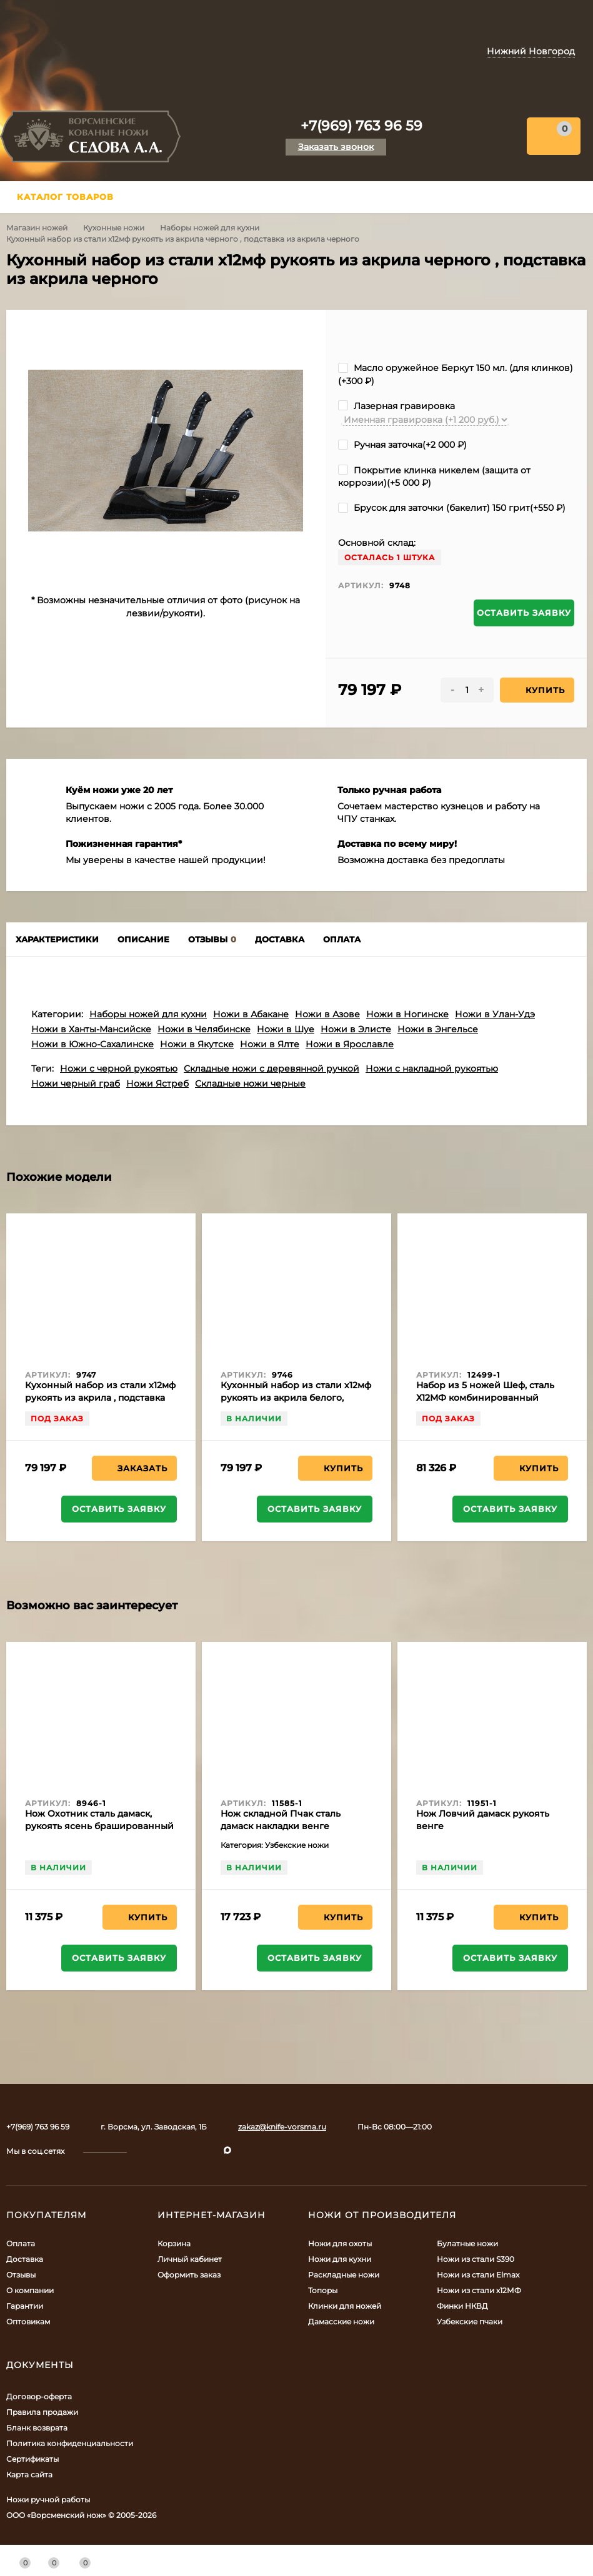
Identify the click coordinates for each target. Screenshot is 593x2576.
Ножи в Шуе (285, 1029)
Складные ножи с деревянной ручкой (271, 1068)
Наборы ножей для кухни (209, 227)
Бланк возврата (36, 2427)
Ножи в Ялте (269, 1044)
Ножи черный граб (75, 1083)
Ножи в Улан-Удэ (495, 1014)
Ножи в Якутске (197, 1044)
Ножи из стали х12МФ (479, 2290)
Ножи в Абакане (251, 1014)
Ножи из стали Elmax (478, 2274)
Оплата (20, 2243)
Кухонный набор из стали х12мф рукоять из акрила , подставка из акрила (100, 1397)
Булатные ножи (467, 2243)
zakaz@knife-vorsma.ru (282, 2126)
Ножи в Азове (327, 1014)
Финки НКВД (462, 2306)
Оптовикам (28, 2321)
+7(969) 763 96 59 (361, 125)
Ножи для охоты (340, 2243)
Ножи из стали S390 (475, 2259)
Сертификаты (32, 2459)
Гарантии (24, 2306)
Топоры (322, 2290)
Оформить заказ (189, 2274)
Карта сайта (29, 2474)
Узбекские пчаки (469, 2321)
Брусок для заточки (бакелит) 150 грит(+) (452, 507)
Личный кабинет (189, 2259)
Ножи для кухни (339, 2259)
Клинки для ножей (344, 2306)
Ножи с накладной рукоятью (432, 1068)
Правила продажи (42, 2412)
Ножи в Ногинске (407, 1014)
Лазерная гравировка (396, 406)
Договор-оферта (39, 2396)
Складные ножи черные (250, 1083)
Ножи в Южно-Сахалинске (92, 1044)
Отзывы (21, 2274)
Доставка (24, 2259)
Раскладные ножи (343, 2274)
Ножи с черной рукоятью (118, 1068)
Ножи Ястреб (157, 1083)
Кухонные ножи (113, 227)
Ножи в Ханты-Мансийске (91, 1029)
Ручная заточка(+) (402, 444)
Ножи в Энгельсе (437, 1029)
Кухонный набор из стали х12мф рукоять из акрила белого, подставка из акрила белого (296, 1397)
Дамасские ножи (341, 2321)
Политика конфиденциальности (69, 2443)
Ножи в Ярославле (350, 1044)
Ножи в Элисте (356, 1029)
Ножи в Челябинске (204, 1029)
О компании (30, 2290)
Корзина (174, 2243)
